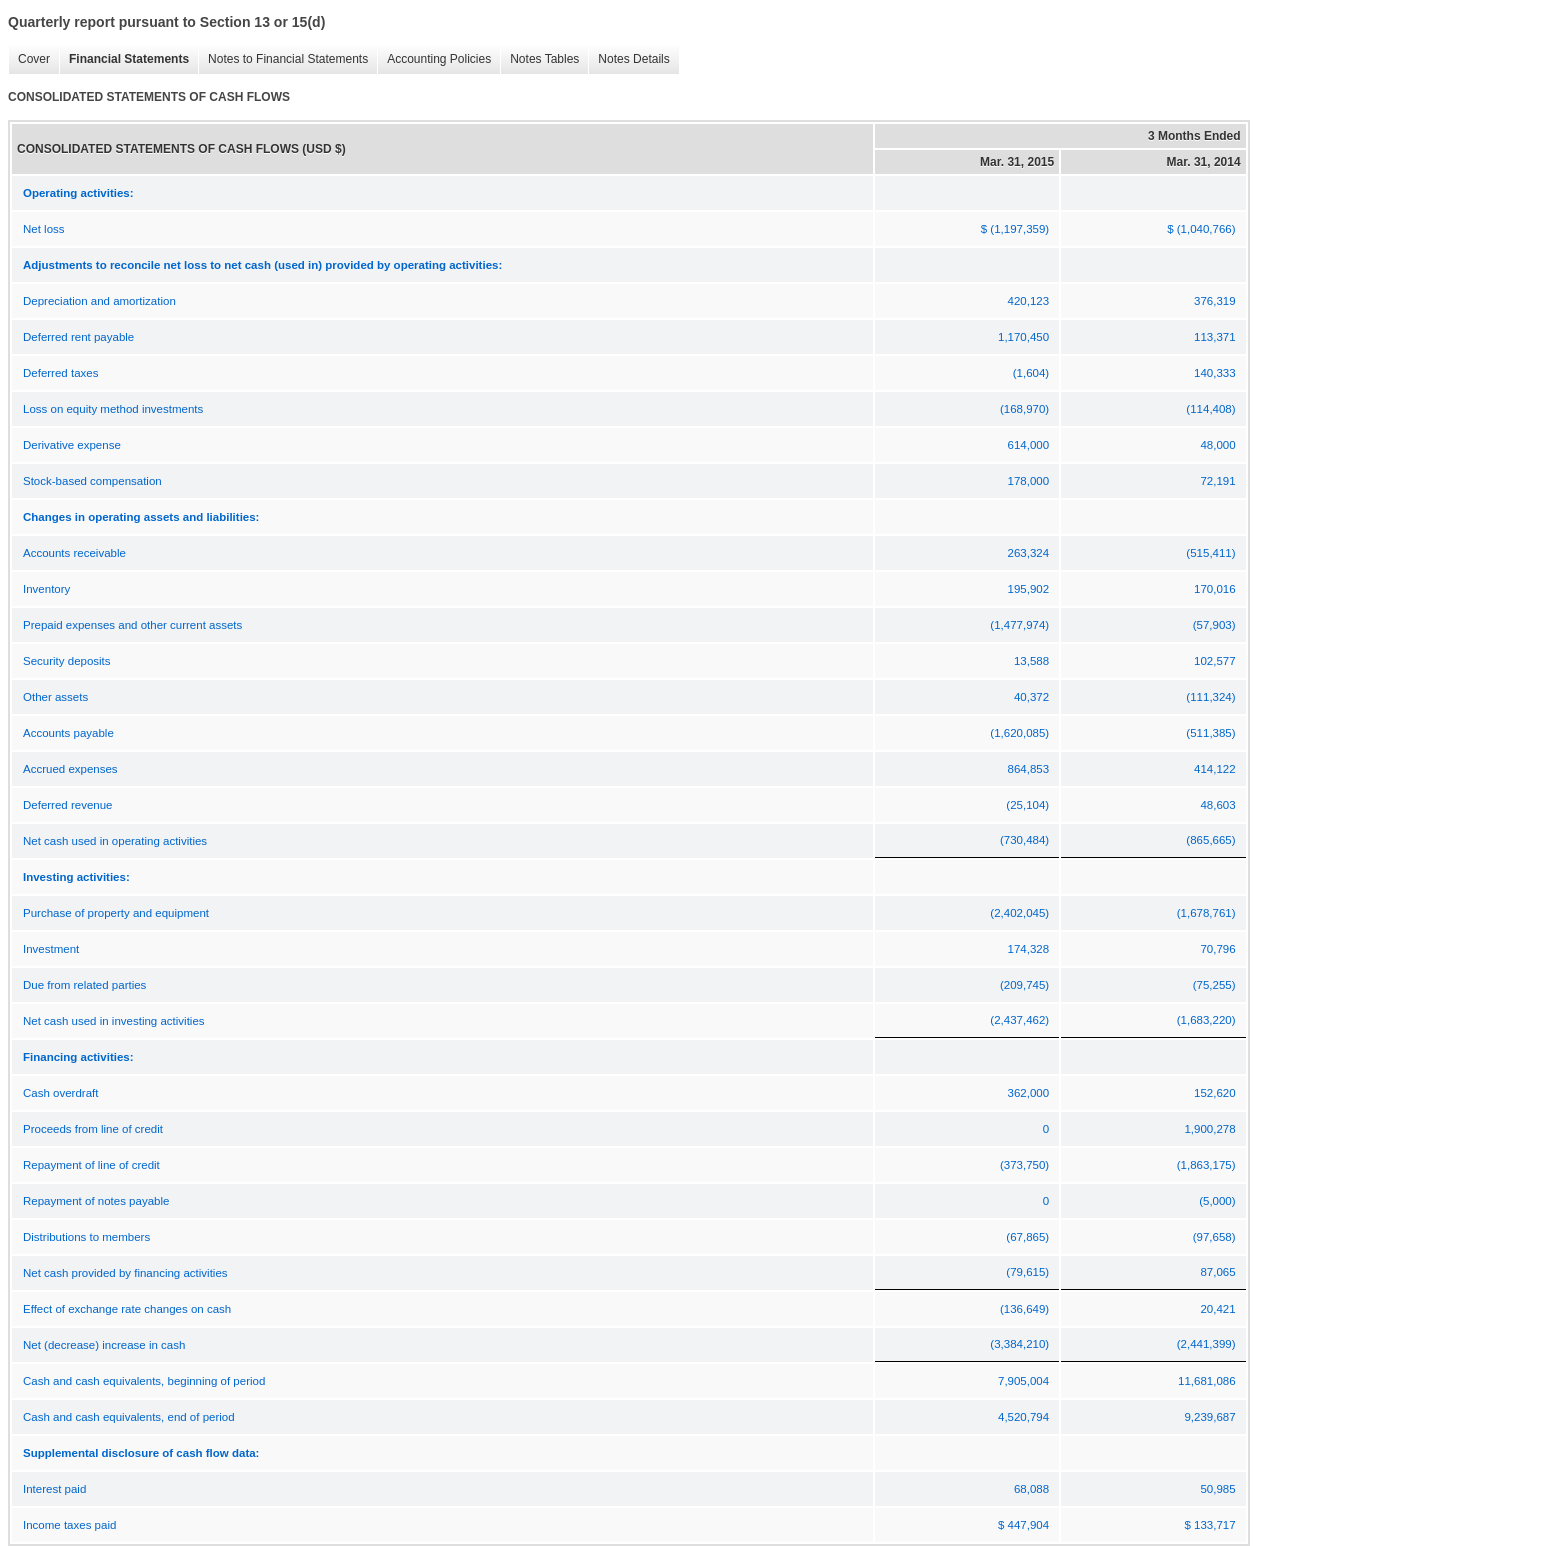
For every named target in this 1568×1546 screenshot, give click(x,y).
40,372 (1031, 697)
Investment (51, 949)
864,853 (1029, 769)
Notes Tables (539, 59)
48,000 (1217, 445)
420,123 (1029, 301)
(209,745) (1024, 985)
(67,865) (1027, 1237)
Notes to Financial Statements (283, 59)
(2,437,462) (1019, 1020)
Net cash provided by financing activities (125, 1273)
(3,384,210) (1019, 1344)
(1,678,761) (1206, 913)
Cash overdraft (60, 1093)
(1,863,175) (1206, 1165)
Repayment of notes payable (96, 1201)
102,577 (1215, 661)
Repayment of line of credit (91, 1165)
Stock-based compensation (92, 481)
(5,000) (1217, 1201)
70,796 (1217, 949)
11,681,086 (1207, 1381)
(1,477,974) (1019, 625)
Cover (29, 59)
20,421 (1217, 1309)
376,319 (1215, 301)
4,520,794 (1023, 1417)
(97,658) (1214, 1237)
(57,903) (1214, 625)
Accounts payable (68, 733)
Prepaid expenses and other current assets (132, 625)
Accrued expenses (70, 769)
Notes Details (628, 59)
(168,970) (1024, 409)
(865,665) (1210, 840)
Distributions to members (86, 1237)
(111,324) (1210, 697)
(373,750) (1024, 1165)
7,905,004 (1023, 1381)
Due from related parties (84, 985)
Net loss (44, 229)
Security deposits (67, 661)
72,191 (1217, 481)
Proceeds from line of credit (93, 1129)
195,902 (1029, 589)
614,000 (1029, 445)
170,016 (1215, 589)
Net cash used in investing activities (114, 1021)
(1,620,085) (1019, 733)
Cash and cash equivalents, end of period (129, 1417)
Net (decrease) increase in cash (104, 1345)
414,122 (1215, 769)
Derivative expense (72, 445)
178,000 (1029, 481)
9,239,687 (1209, 1417)
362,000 (1029, 1093)
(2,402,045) (1019, 913)
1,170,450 (1023, 337)
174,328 (1029, 949)
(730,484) (1024, 840)
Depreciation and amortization (99, 301)
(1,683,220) (1206, 1020)
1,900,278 (1209, 1129)
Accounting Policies (434, 59)
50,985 (1217, 1489)
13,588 (1031, 661)
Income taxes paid (69, 1525)
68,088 (1031, 1489)
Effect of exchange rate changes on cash (127, 1309)
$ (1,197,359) (1015, 229)
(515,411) (1210, 553)
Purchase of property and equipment (116, 913)
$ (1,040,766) (1201, 229)
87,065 (1217, 1272)
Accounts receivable (74, 553)
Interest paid (54, 1489)
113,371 (1215, 337)
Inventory (46, 589)
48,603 (1217, 805)
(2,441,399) (1206, 1344)
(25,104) (1027, 805)
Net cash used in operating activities (115, 841)
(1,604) (1031, 373)
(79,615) (1027, 1272)
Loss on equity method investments (113, 409)
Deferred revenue (68, 805)
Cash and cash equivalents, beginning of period (144, 1381)
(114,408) (1210, 409)
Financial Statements (124, 59)
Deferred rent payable (78, 337)
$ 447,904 (1023, 1525)
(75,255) (1214, 985)
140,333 (1215, 373)
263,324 (1029, 553)
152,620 (1215, 1093)
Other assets (55, 697)
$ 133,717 (1209, 1525)
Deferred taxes (60, 373)
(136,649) (1024, 1309)
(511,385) (1210, 733)
